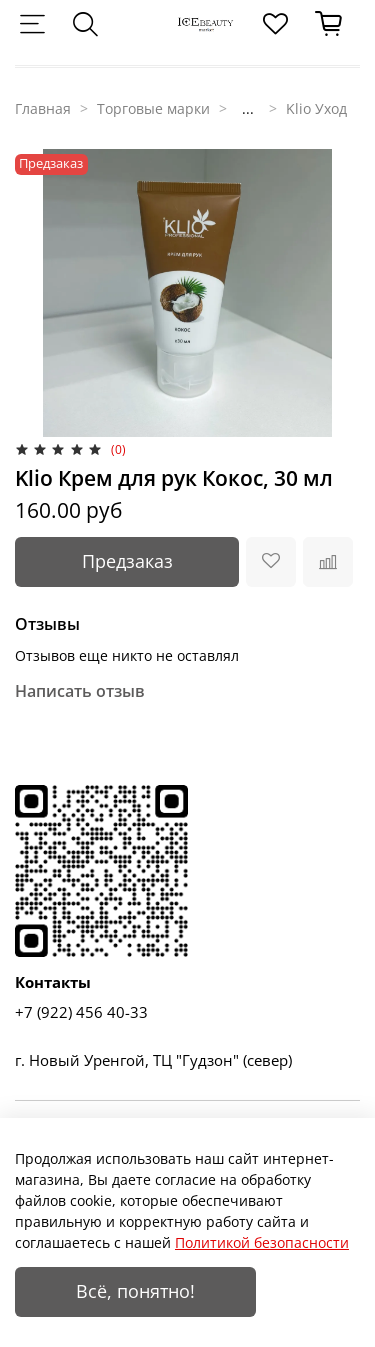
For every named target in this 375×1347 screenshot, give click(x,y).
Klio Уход (316, 108)
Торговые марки (153, 108)
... (248, 109)
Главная (43, 108)
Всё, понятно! (135, 1291)
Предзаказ (127, 561)
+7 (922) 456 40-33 (81, 1012)
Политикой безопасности (262, 1242)
